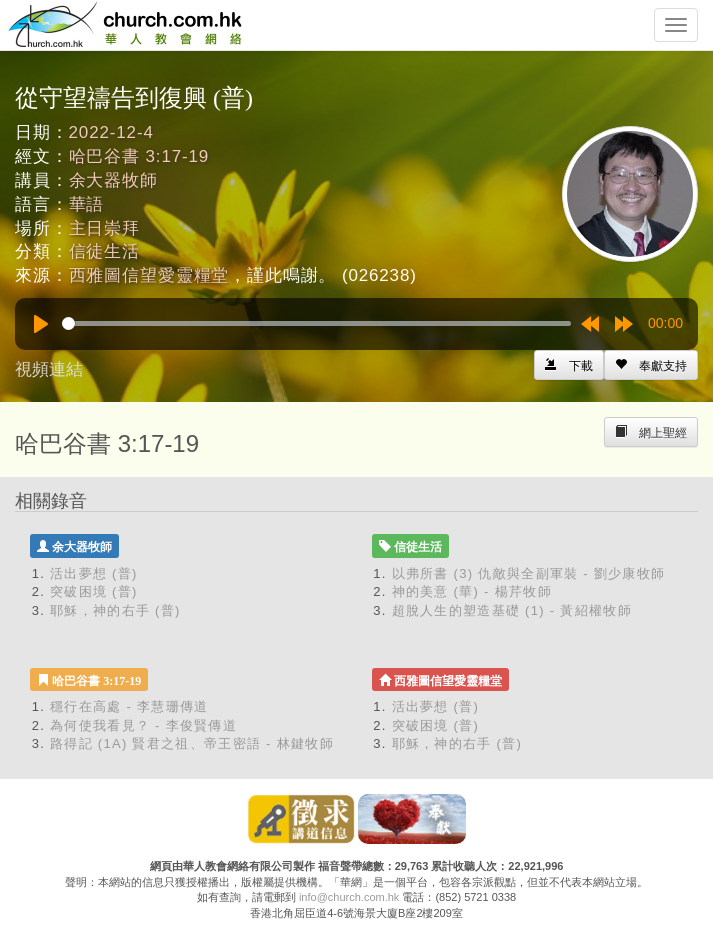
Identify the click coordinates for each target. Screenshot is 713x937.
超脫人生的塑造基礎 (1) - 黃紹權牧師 (512, 610)
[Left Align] (651, 365)
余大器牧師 (113, 180)
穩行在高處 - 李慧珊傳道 (129, 706)
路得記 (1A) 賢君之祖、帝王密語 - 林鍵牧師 (192, 743)
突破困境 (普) (94, 591)
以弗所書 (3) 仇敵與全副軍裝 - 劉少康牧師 (529, 573)
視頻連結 (49, 369)
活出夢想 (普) (94, 573)
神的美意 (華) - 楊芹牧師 (472, 591)
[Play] (41, 324)
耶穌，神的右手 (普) (115, 610)
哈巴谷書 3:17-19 (139, 156)
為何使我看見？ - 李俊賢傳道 (143, 725)
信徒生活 (104, 251)
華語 (87, 204)
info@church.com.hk (349, 897)
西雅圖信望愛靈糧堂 (149, 275)
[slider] (316, 323)
